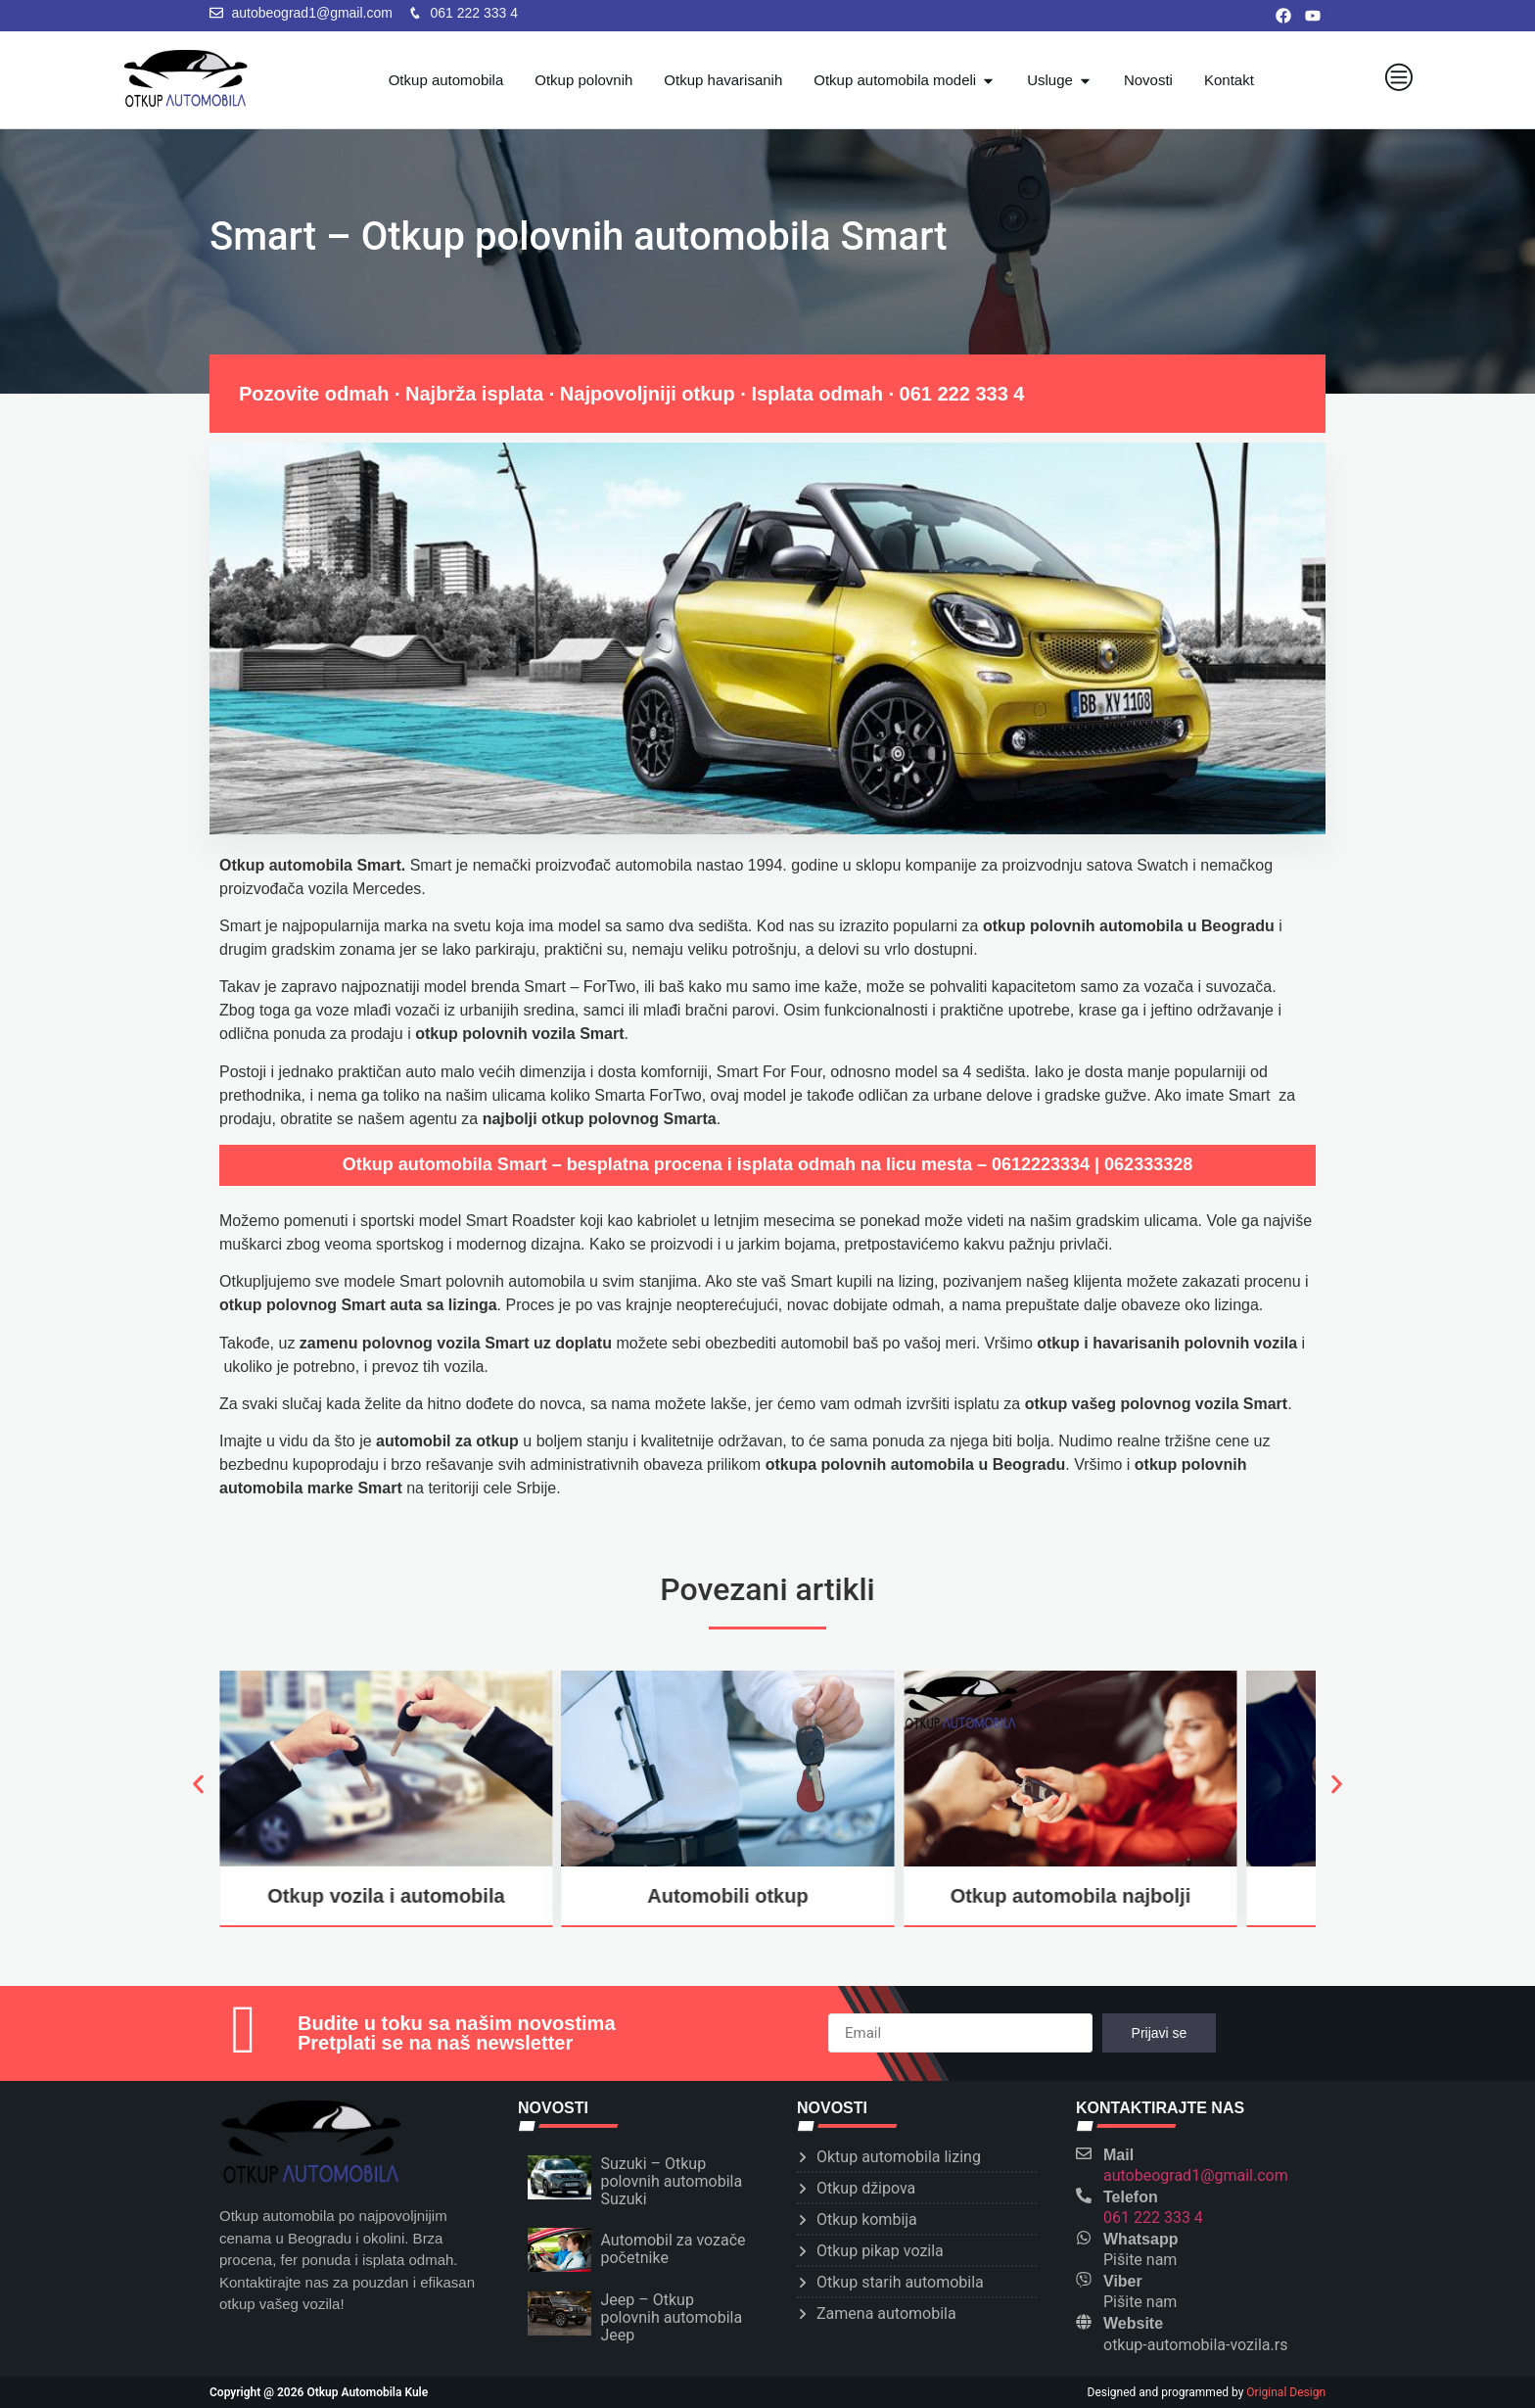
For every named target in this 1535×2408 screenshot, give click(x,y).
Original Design (1286, 2392)
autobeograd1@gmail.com (1195, 2175)
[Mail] (1084, 2153)
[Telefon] (1084, 2195)
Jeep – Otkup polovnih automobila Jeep (672, 2317)
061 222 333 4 (962, 393)
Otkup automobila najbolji (1071, 1896)
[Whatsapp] (1084, 2237)
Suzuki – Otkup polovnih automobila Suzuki (672, 2181)
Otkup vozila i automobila (385, 1896)
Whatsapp (1140, 2239)
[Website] (1084, 2322)
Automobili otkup (728, 1896)
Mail (1118, 2155)
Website (1133, 2323)
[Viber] (1084, 2280)
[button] (197, 1783)
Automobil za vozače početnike (673, 2249)
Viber (1122, 2281)
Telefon (1130, 2197)
